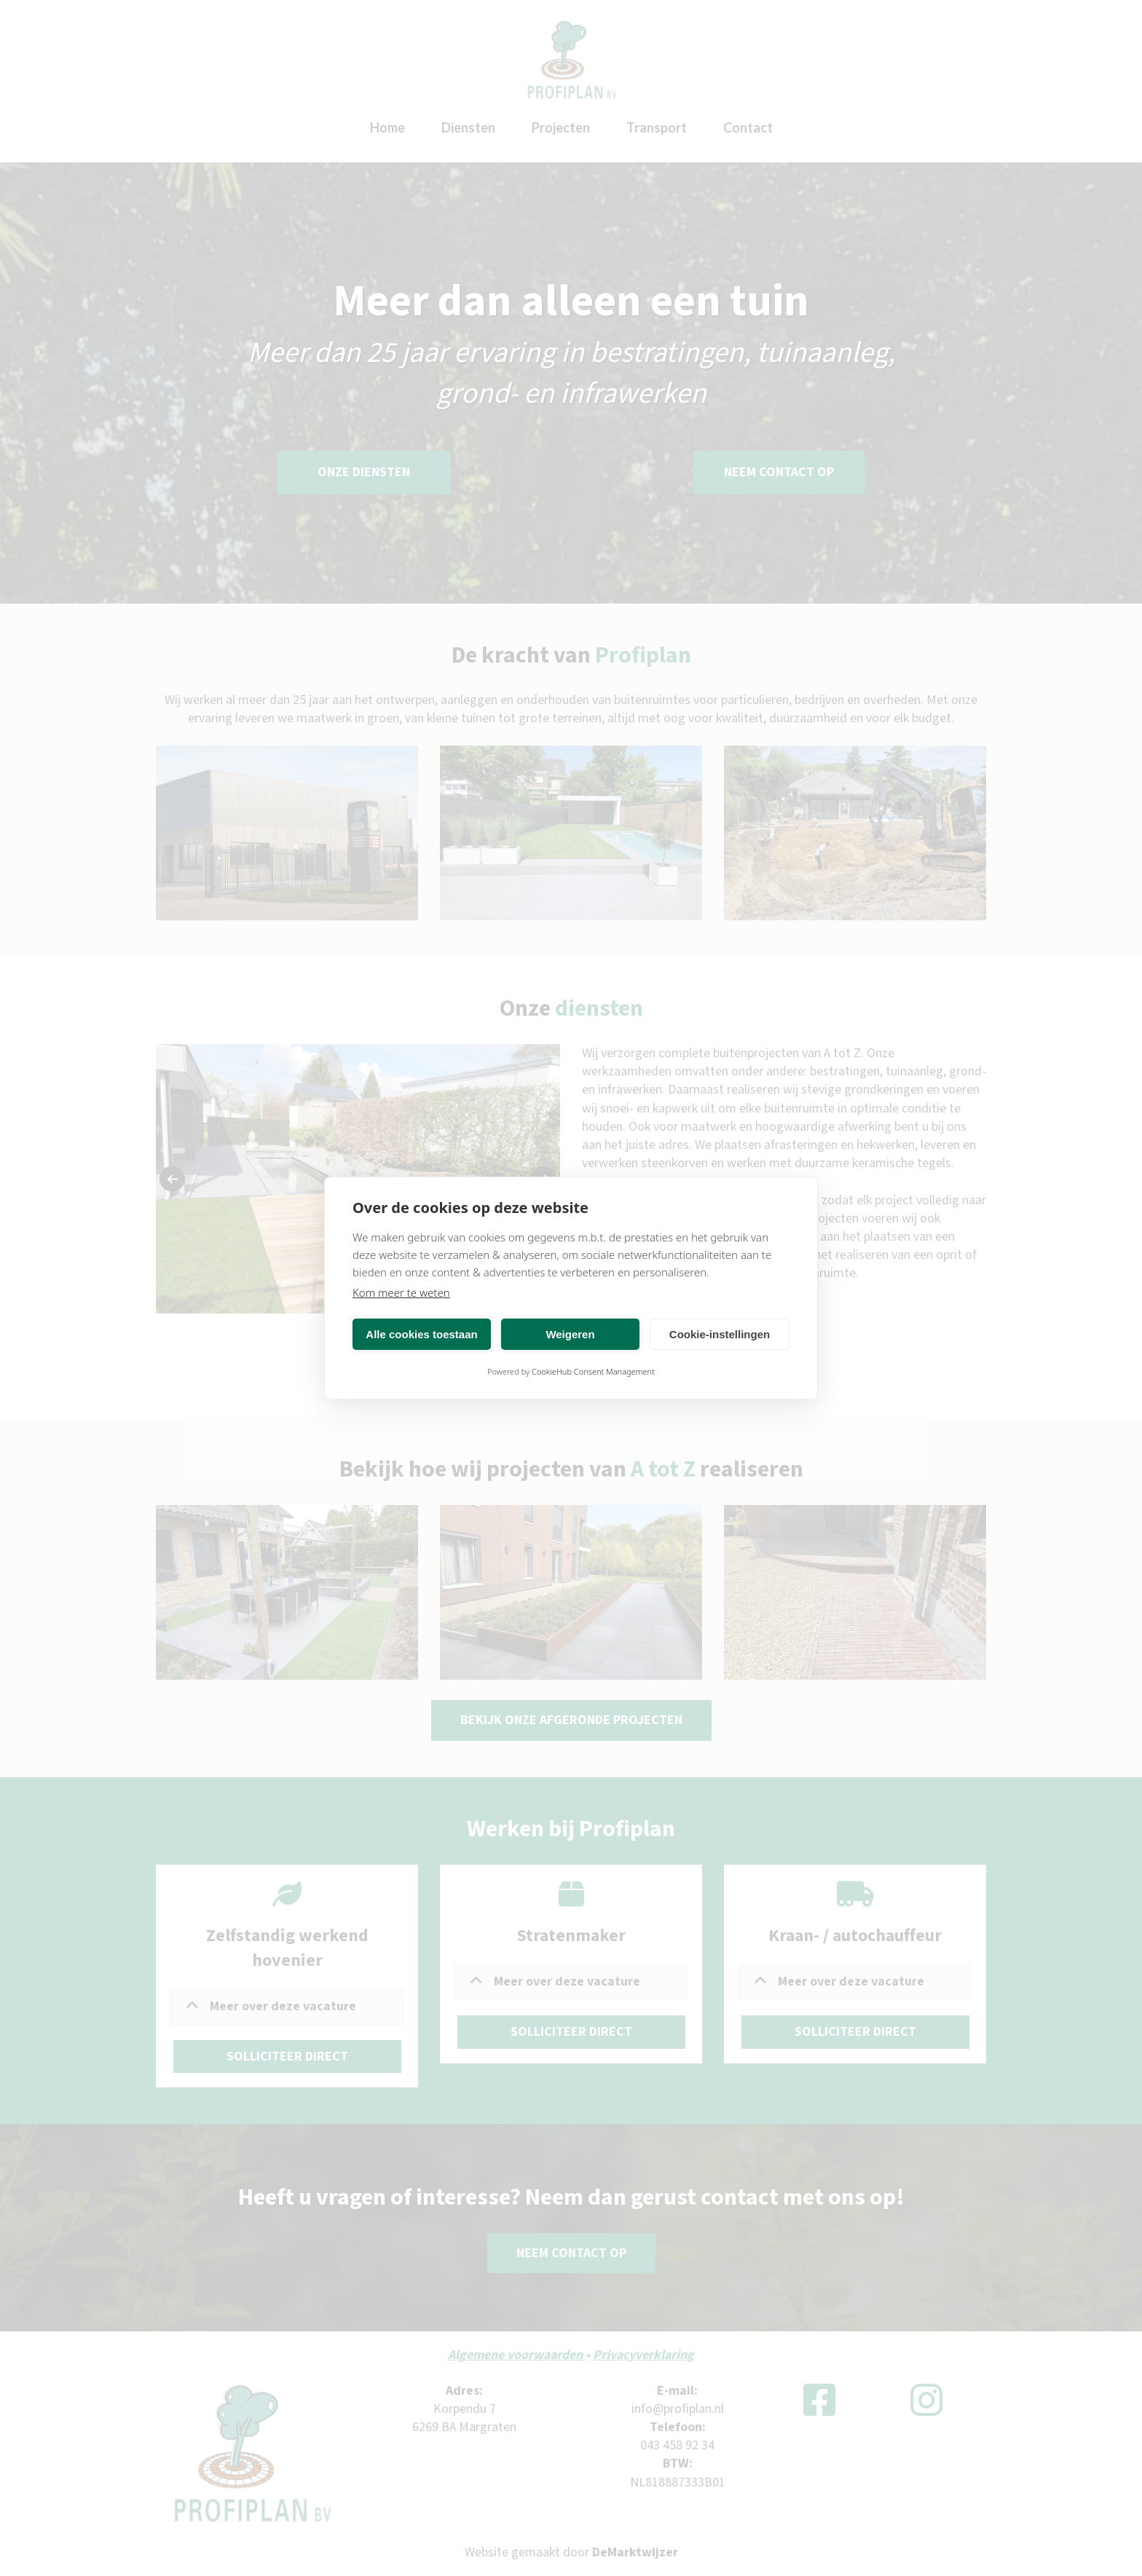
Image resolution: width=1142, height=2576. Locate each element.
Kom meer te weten (401, 1292)
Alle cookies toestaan (421, 1334)
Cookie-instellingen (719, 1334)
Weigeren (570, 1334)
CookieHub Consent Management (593, 1371)
